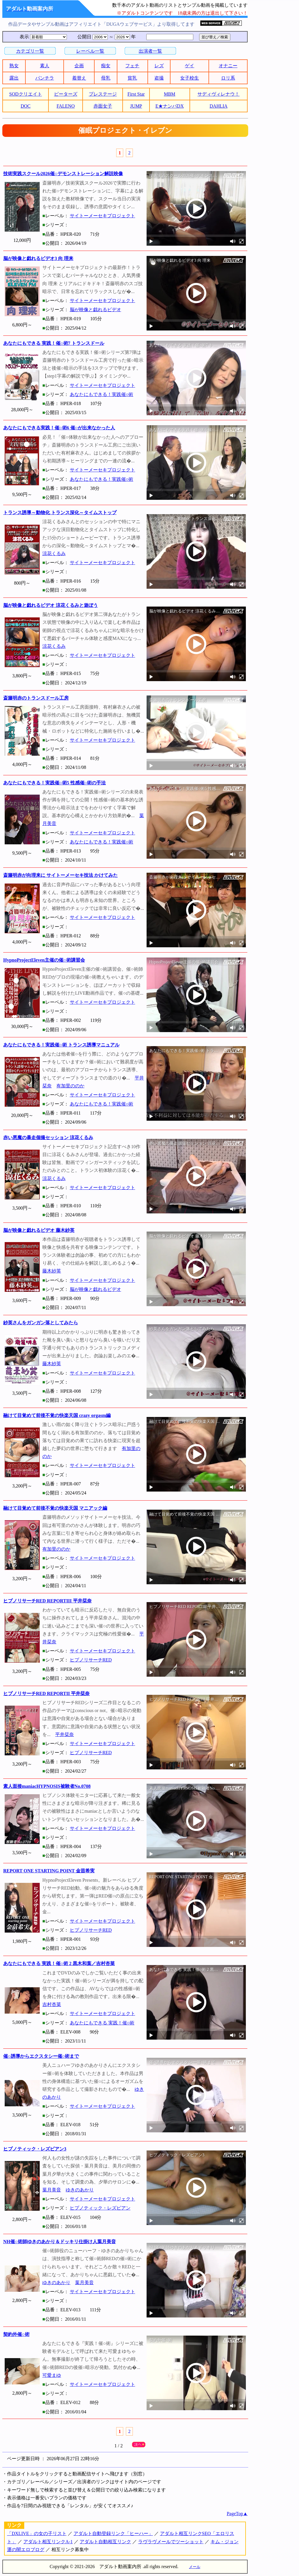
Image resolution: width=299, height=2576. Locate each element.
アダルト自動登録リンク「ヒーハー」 (113, 2533)
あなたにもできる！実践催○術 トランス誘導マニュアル (61, 1044)
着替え (79, 77)
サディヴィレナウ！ (218, 94)
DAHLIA (218, 106)
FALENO (66, 106)
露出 (14, 77)
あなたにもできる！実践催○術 (101, 394)
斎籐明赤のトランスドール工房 (36, 697)
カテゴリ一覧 (30, 51)
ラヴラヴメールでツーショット (171, 2541)
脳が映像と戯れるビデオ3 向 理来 (38, 258)
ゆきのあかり (80, 2189)
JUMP (136, 106)
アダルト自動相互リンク (105, 2541)
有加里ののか (70, 1085)
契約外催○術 (16, 2334)
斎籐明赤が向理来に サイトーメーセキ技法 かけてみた (60, 875)
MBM (169, 94)
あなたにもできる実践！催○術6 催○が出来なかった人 (59, 427)
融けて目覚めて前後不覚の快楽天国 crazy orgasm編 (57, 1415)
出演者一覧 (150, 51)
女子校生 (189, 77)
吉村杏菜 (51, 2004)
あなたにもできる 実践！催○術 (102, 2022)
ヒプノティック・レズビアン (100, 2207)
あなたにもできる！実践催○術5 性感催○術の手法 (54, 782)
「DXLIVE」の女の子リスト (37, 2533)
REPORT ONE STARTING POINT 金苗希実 (49, 1870)
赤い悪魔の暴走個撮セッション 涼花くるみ (48, 1137)
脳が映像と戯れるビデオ (95, 309)
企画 (79, 65)
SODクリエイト (25, 94)
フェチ (132, 65)
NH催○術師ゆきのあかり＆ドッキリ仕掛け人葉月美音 (59, 2241)
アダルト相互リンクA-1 (48, 2541)
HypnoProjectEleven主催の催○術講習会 (44, 960)
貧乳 (132, 77)
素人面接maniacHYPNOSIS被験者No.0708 (47, 1786)
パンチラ (44, 77)
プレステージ (103, 94)
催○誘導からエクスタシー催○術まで (41, 2056)
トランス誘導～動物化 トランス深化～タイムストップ (60, 512)
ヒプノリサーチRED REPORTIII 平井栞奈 (47, 1600)
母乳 (105, 77)
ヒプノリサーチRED (91, 1659)
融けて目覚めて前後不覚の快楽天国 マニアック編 (55, 1508)
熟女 (14, 65)
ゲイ (189, 65)
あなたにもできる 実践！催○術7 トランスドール (53, 343)
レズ (159, 65)
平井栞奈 (64, 1734)
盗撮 (159, 77)
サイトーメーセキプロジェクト (102, 215)
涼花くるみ (54, 553)
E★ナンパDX (169, 106)
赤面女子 (102, 106)
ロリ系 (228, 77)
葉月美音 (51, 2189)
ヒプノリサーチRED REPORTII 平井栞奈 (46, 1693)
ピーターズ (65, 94)
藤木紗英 (51, 1270)
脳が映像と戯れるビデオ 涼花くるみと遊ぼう (50, 605)
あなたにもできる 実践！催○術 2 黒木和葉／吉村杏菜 (59, 1963)
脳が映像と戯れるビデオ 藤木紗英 (38, 1230)
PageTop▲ (237, 2513)
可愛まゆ (51, 2375)
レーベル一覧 (90, 51)
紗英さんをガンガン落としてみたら (40, 1322)
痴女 (105, 65)
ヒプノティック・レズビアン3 (34, 2148)
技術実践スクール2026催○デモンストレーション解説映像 (63, 173)
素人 (44, 65)
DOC (26, 106)
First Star (136, 94)
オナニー (228, 65)
